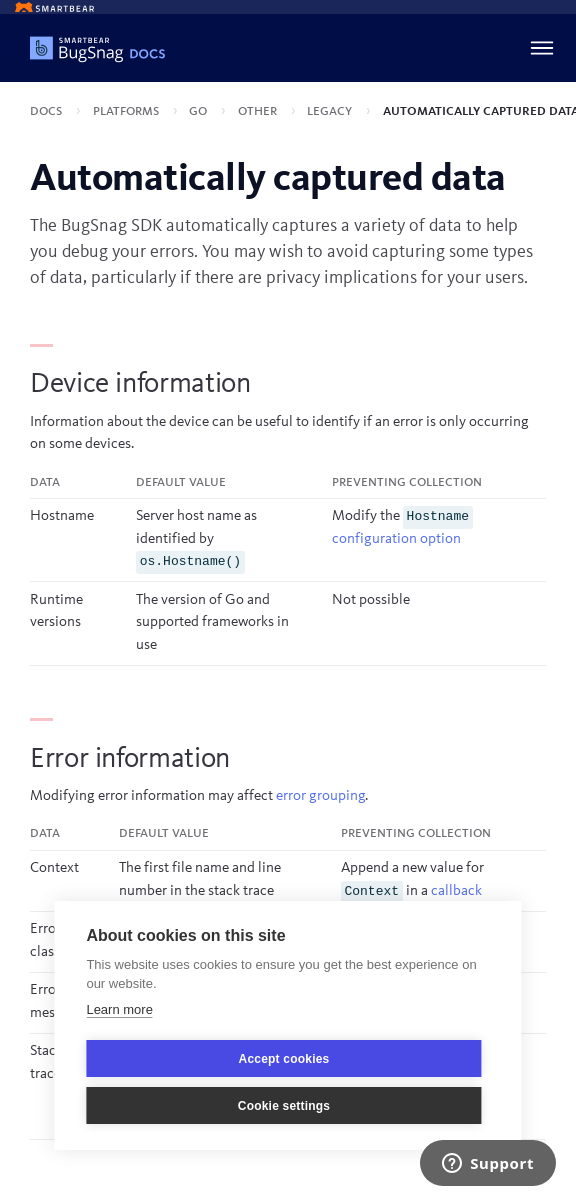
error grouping (320, 796)
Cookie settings (284, 1106)
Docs (47, 111)
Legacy (331, 111)
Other (259, 111)
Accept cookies (284, 1059)
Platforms (127, 111)
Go (199, 111)
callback (456, 891)
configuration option (396, 539)
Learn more (119, 1009)
